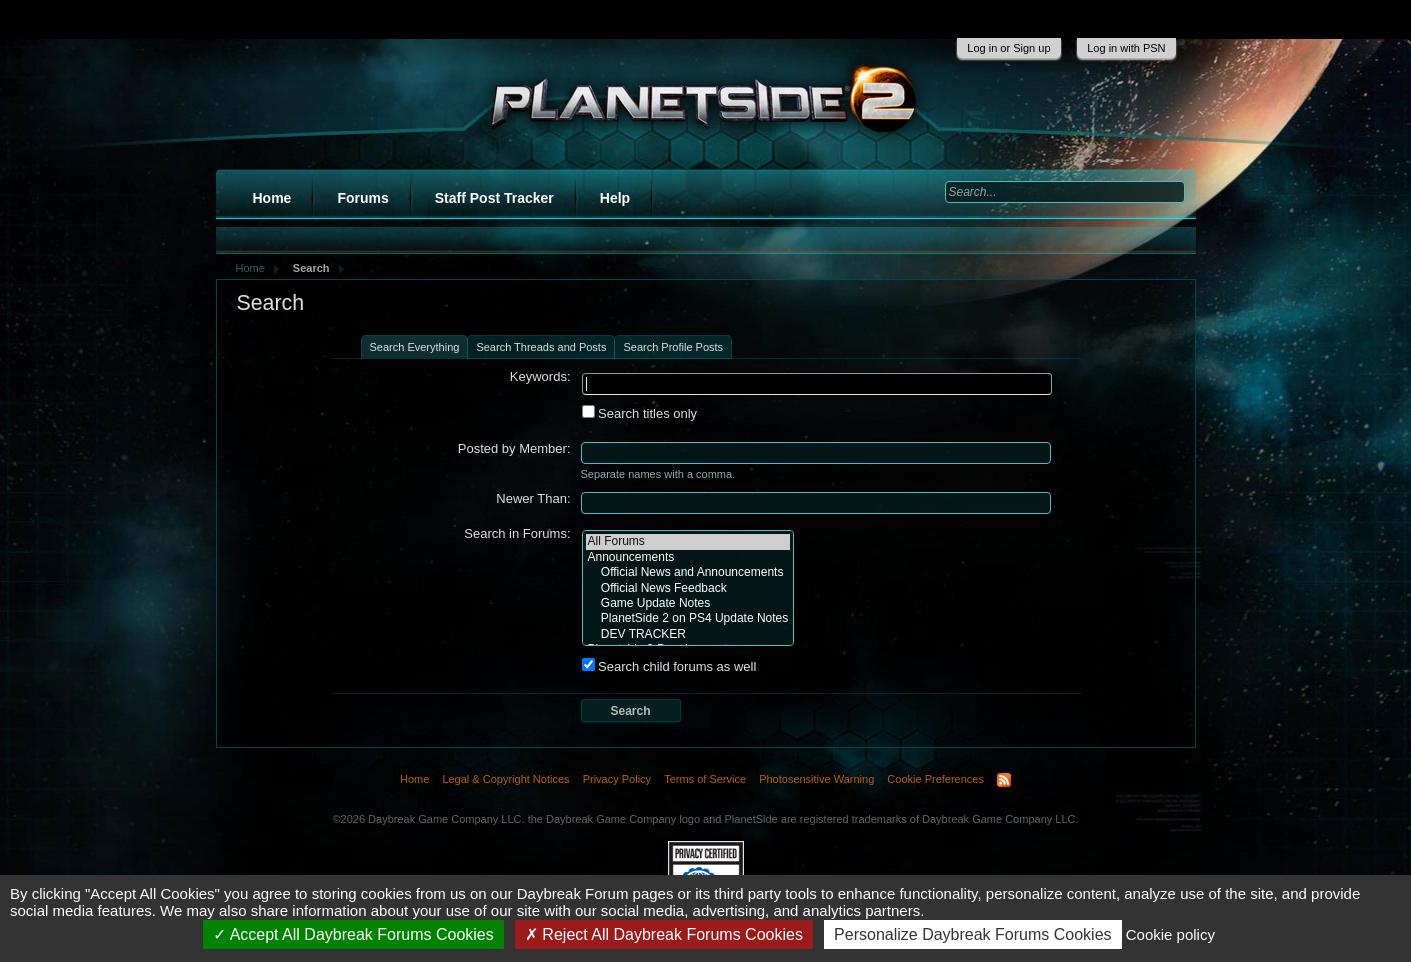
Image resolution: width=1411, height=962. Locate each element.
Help (615, 198)
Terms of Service (705, 779)
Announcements (688, 557)
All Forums (688, 541)
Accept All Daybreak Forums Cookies (353, 934)
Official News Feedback (688, 588)
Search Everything (415, 347)
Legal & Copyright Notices (505, 779)
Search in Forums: (517, 533)
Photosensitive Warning (816, 779)
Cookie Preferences (935, 779)
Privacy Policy (617, 779)
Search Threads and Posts (541, 347)
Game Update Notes (688, 603)
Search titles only (640, 413)
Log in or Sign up (1008, 48)
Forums (362, 198)
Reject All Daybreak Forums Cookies (664, 934)
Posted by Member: (514, 448)
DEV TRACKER (688, 634)
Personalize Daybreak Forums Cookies (972, 934)
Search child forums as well (669, 666)
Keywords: (540, 376)
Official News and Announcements (688, 572)
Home (272, 198)
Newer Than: (533, 498)
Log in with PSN (1126, 48)
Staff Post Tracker (494, 198)
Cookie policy (1170, 934)
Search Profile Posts (673, 347)
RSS (1004, 780)
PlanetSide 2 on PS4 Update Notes (688, 618)
